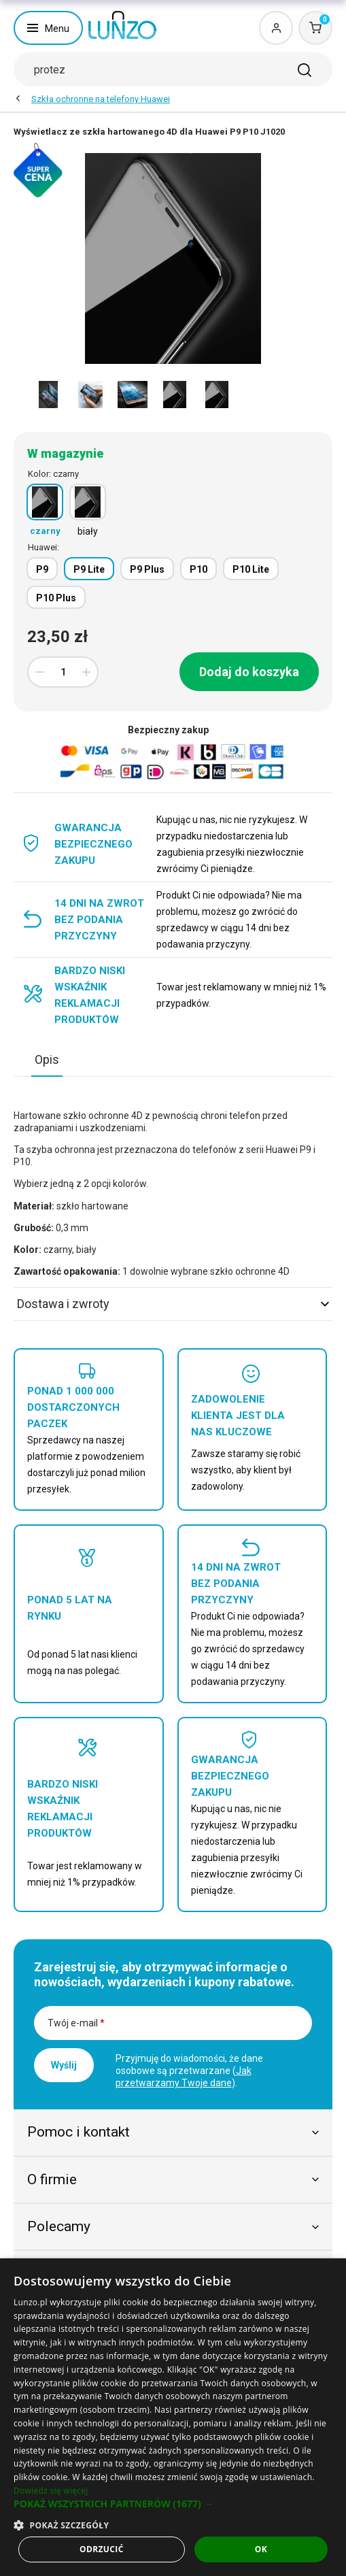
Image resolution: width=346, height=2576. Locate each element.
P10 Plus (56, 597)
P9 (42, 569)
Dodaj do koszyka (249, 672)
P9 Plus (147, 569)
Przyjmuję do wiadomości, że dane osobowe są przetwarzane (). (189, 2070)
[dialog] (173, 2417)
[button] (173, 2504)
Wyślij (64, 2065)
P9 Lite (89, 569)
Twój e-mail (76, 2023)
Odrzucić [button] (102, 2549)
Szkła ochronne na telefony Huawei (100, 99)
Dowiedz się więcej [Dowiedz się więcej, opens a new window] (51, 2490)
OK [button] (261, 2549)
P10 (198, 569)
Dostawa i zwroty (173, 1304)
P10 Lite (250, 569)
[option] (48, 394)
